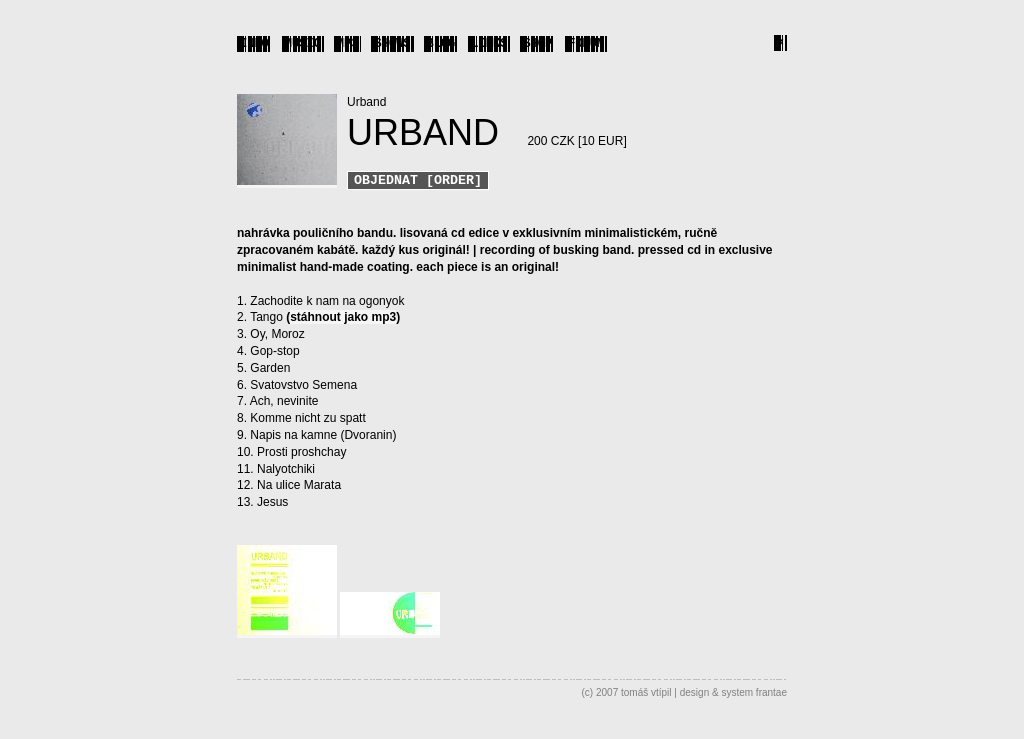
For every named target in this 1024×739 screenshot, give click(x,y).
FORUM (586, 42)
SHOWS (392, 42)
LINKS (489, 42)
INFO (254, 42)
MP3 (348, 42)
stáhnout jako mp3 (343, 319)
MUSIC (303, 42)
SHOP (537, 42)
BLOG (441, 42)
